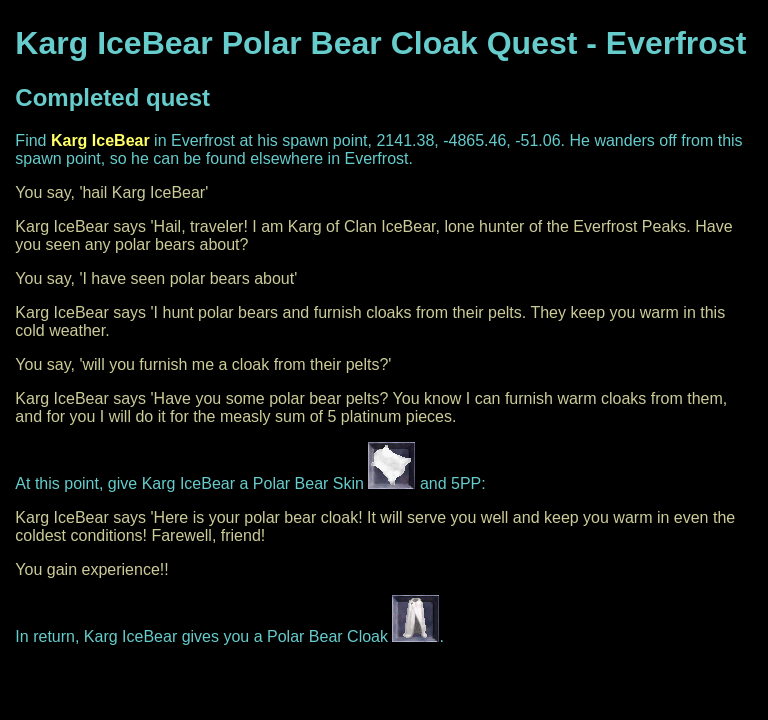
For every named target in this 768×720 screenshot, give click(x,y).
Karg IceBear (100, 140)
